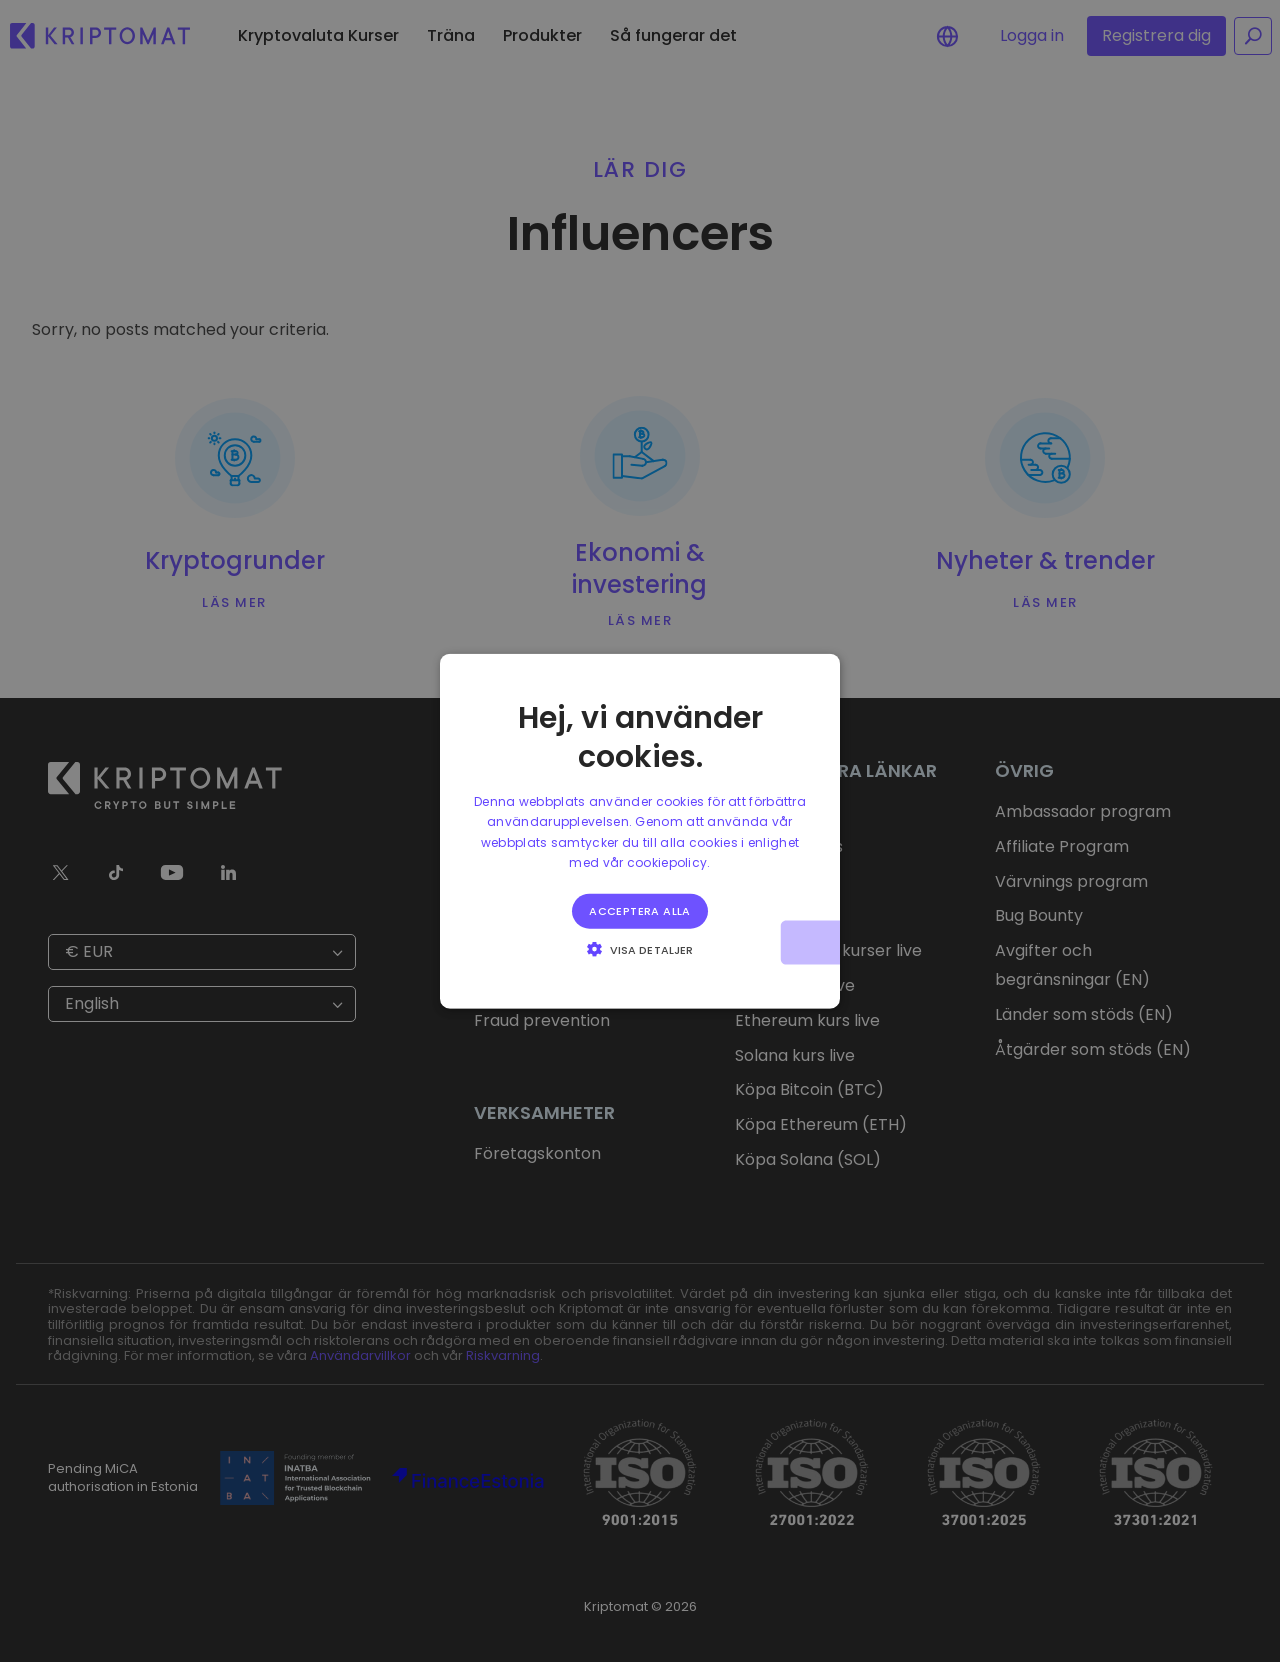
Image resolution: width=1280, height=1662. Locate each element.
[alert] (640, 831)
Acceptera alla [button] (640, 910)
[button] (640, 948)
